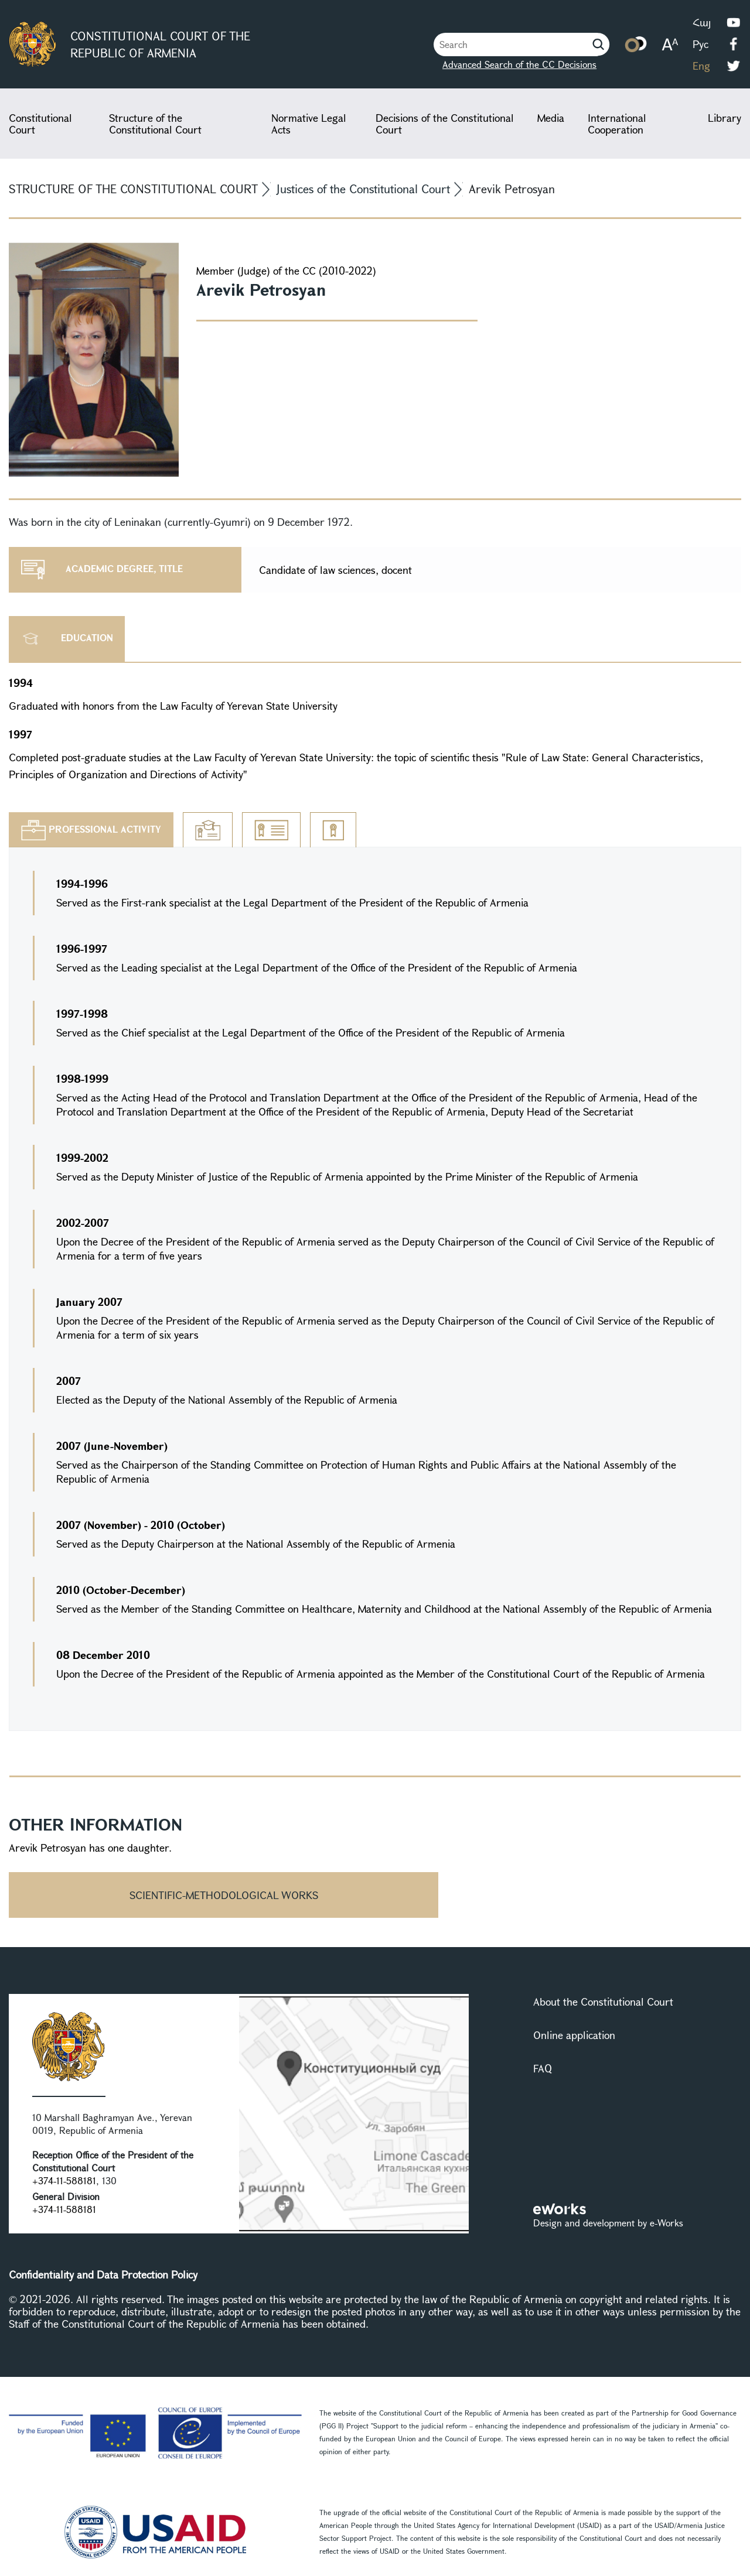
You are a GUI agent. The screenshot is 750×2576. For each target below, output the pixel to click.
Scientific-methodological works (223, 1895)
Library (724, 118)
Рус (700, 44)
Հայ (702, 22)
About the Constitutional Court (603, 2002)
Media (550, 118)
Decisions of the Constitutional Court (445, 123)
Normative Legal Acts (308, 123)
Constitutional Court (40, 123)
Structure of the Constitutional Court (155, 123)
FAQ (542, 2068)
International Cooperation (617, 123)
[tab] (91, 829)
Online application (574, 2035)
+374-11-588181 (64, 2180)
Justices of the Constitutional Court (363, 189)
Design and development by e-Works (608, 2222)
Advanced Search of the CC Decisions (509, 64)
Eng (701, 66)
